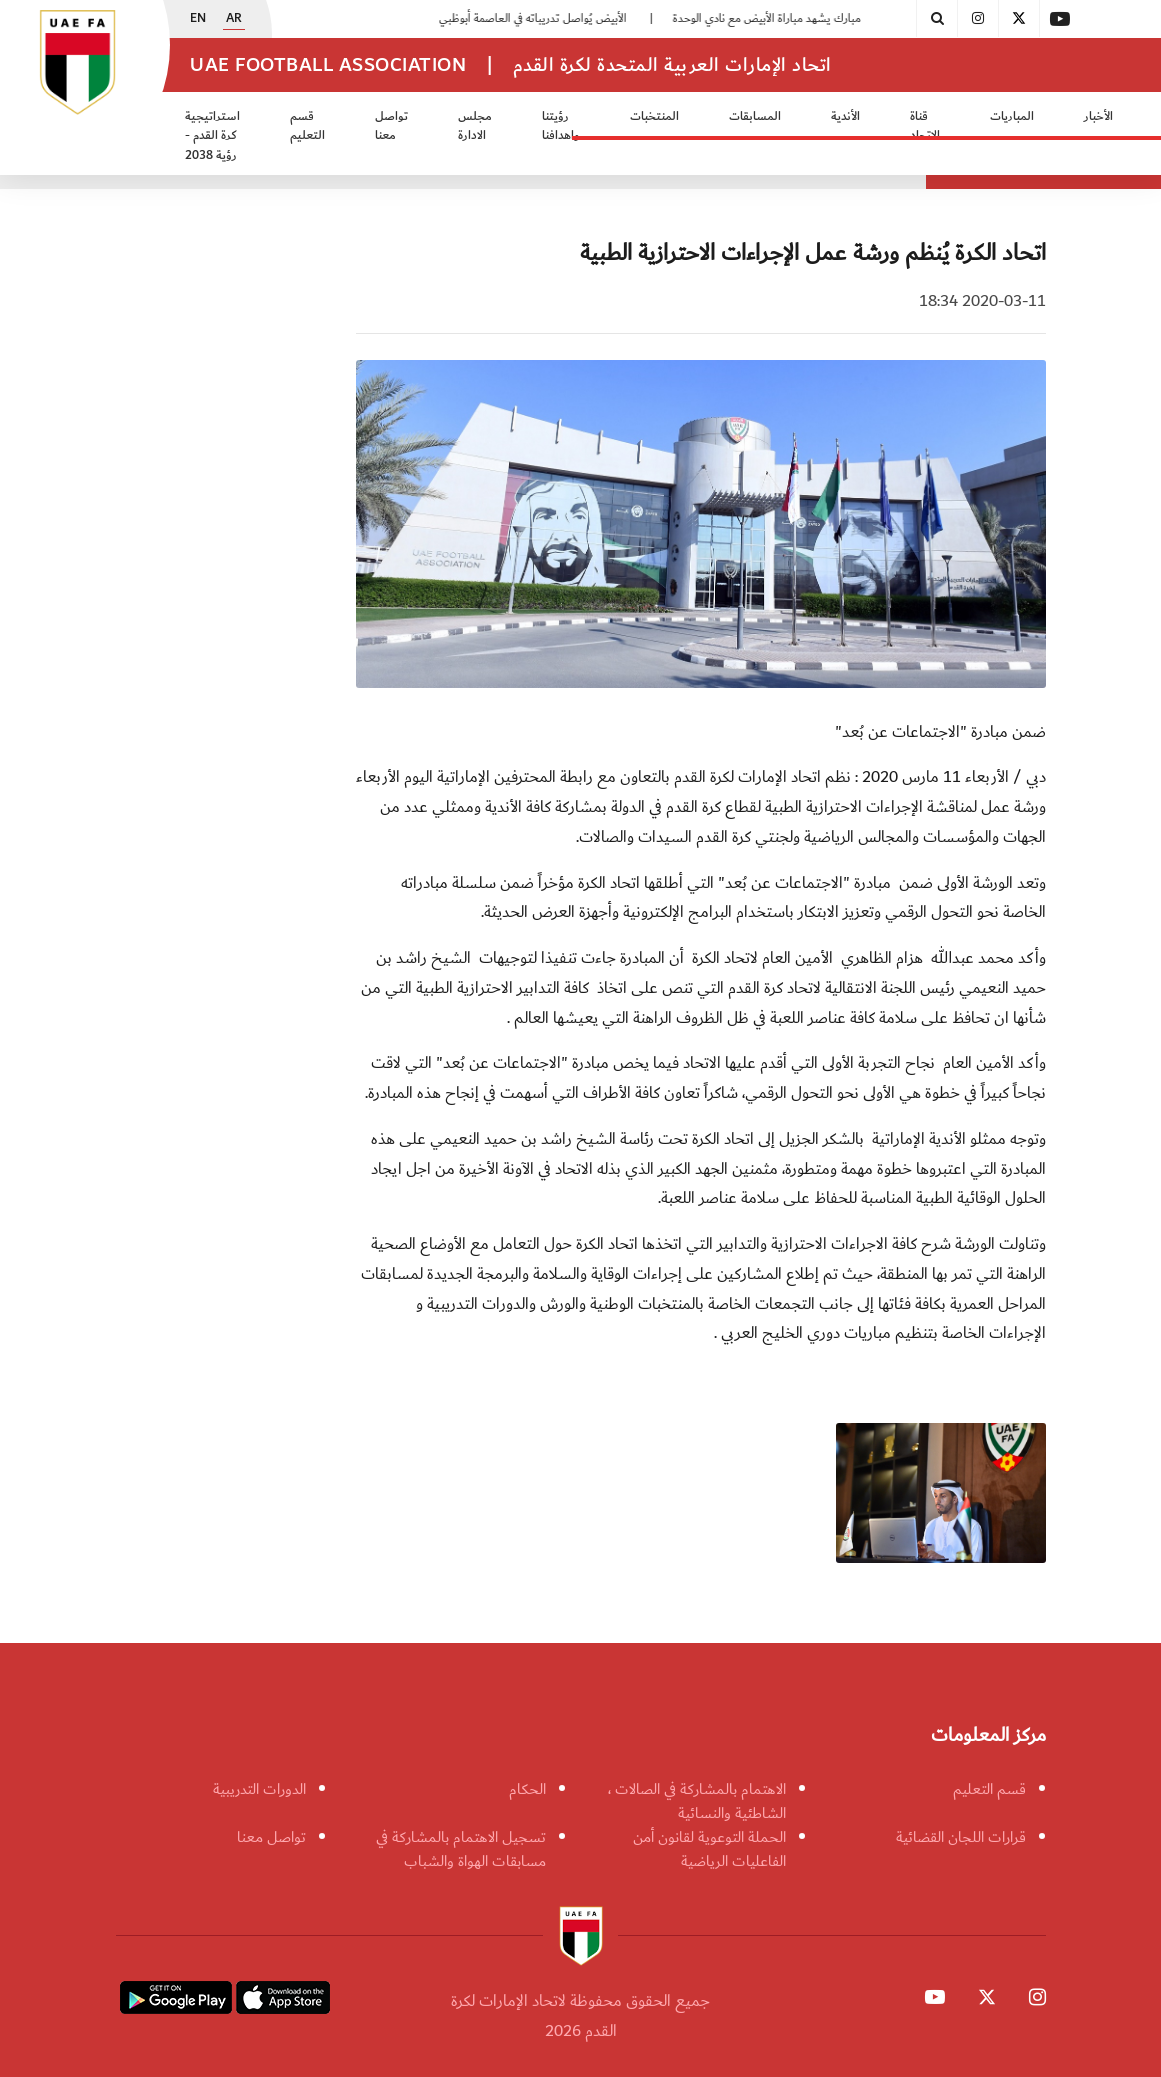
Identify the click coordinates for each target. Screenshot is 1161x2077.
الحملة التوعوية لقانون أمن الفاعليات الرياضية (709, 1849)
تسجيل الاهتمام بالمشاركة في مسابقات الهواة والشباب (461, 1849)
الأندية (845, 116)
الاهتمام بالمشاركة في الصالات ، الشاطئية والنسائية (697, 1801)
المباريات (1012, 116)
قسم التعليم (307, 126)
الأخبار (1098, 116)
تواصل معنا (391, 126)
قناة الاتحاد (925, 126)
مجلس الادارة (475, 126)
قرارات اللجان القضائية (961, 1837)
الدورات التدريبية (259, 1789)
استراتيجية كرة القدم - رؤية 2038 (212, 136)
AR (234, 19)
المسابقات (755, 116)
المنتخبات (654, 116)
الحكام (527, 1789)
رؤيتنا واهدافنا (561, 126)
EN (198, 19)
